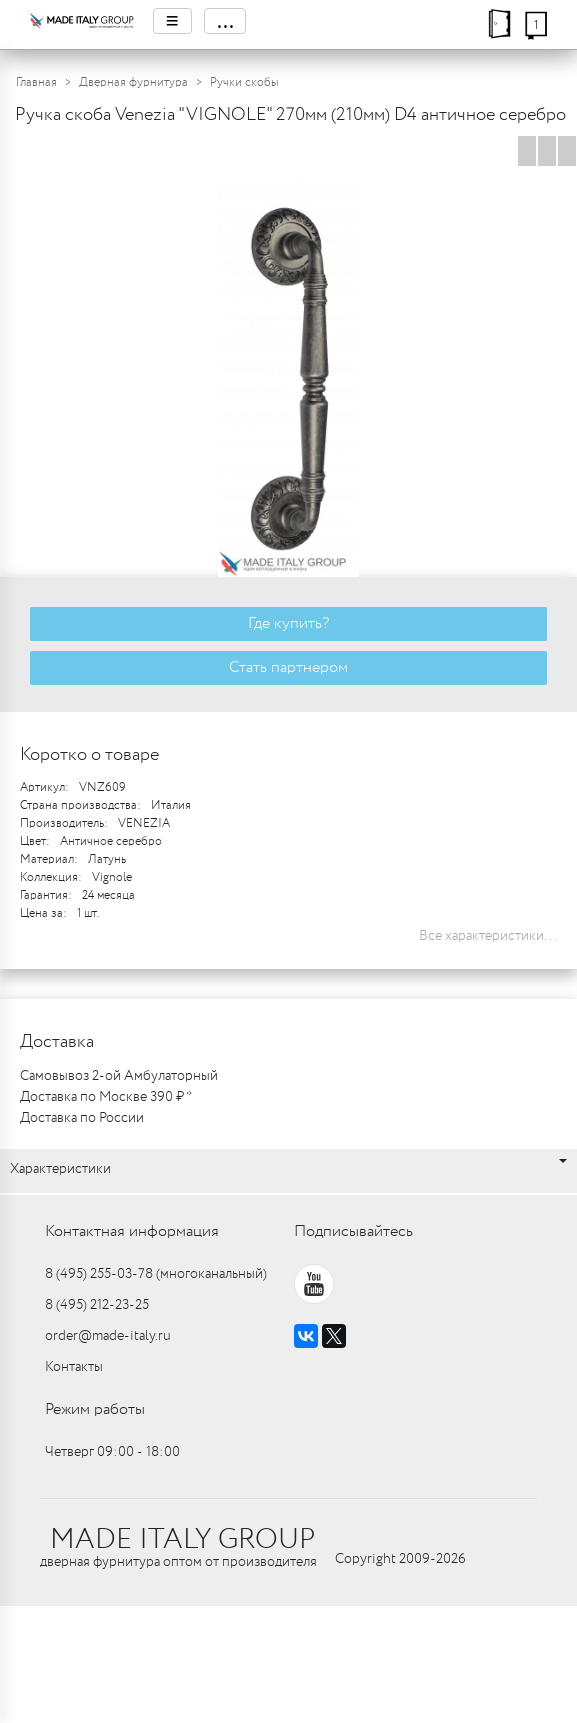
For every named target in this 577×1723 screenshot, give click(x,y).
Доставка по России (82, 1118)
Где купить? (288, 623)
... (225, 21)
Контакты (74, 1367)
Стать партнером (288, 667)
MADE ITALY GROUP (182, 1540)
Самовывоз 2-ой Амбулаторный (119, 1076)
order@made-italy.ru (108, 1336)
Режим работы (95, 1409)
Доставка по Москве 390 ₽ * (106, 1097)
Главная (36, 82)
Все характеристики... (488, 936)
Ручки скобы (244, 82)
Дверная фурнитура (133, 82)
